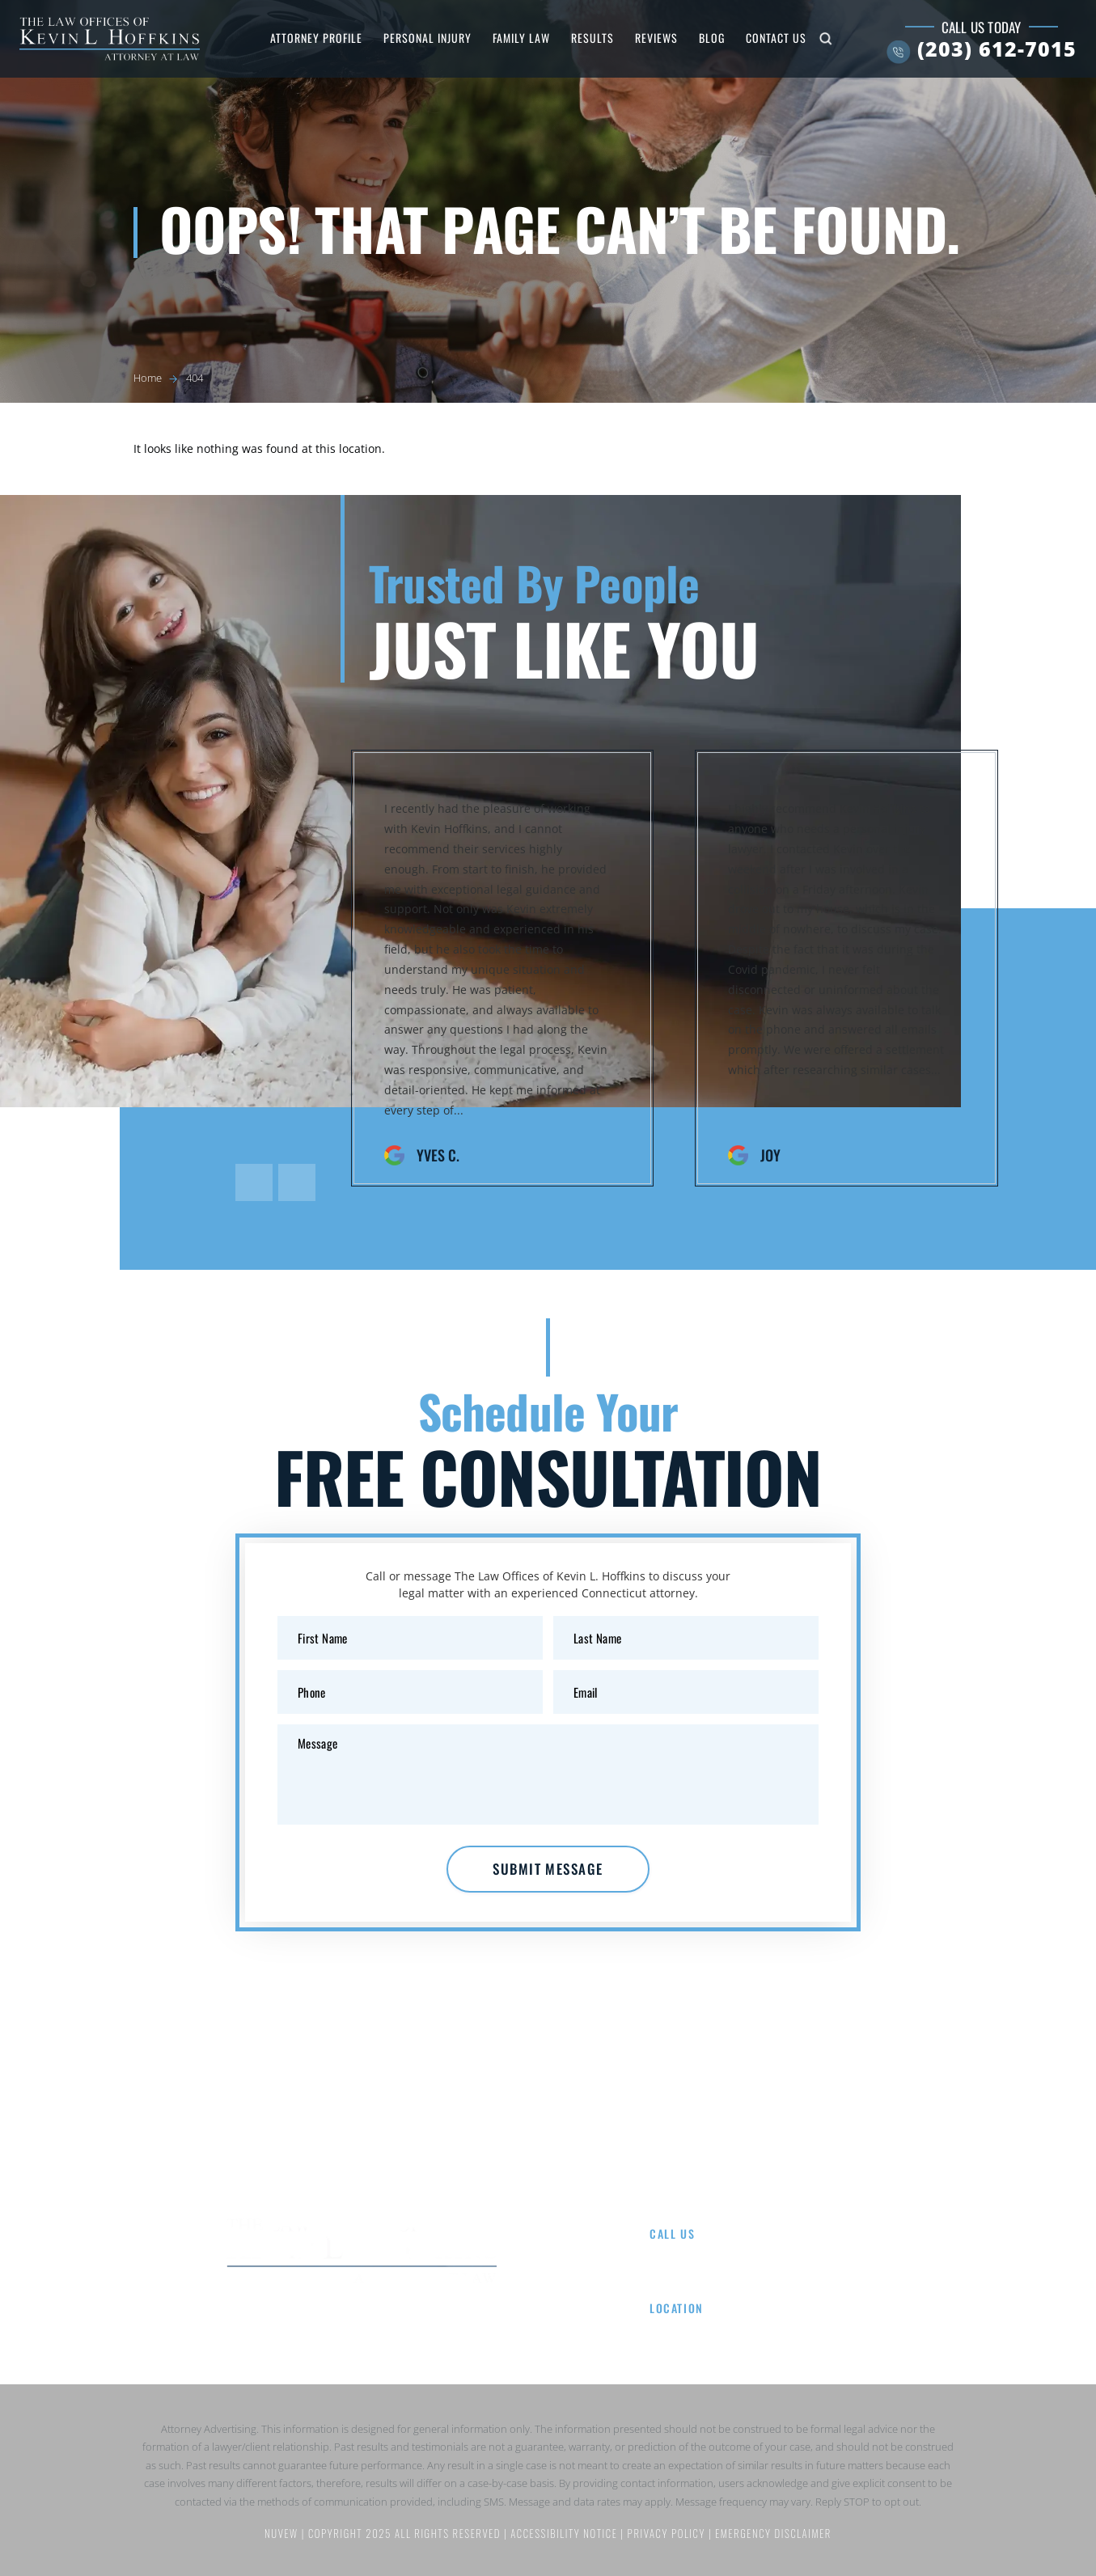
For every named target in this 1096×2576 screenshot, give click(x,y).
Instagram (418, 2320)
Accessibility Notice (565, 2533)
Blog (712, 37)
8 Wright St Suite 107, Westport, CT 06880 (766, 2328)
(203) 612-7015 (997, 49)
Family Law (521, 37)
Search (825, 38)
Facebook (304, 2320)
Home (224, 2147)
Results (592, 37)
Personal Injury (427, 37)
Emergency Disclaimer (773, 2533)
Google (361, 2320)
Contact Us (776, 37)
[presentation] (254, 1182)
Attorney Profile (316, 37)
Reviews (656, 37)
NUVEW (281, 2533)
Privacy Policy (668, 2533)
